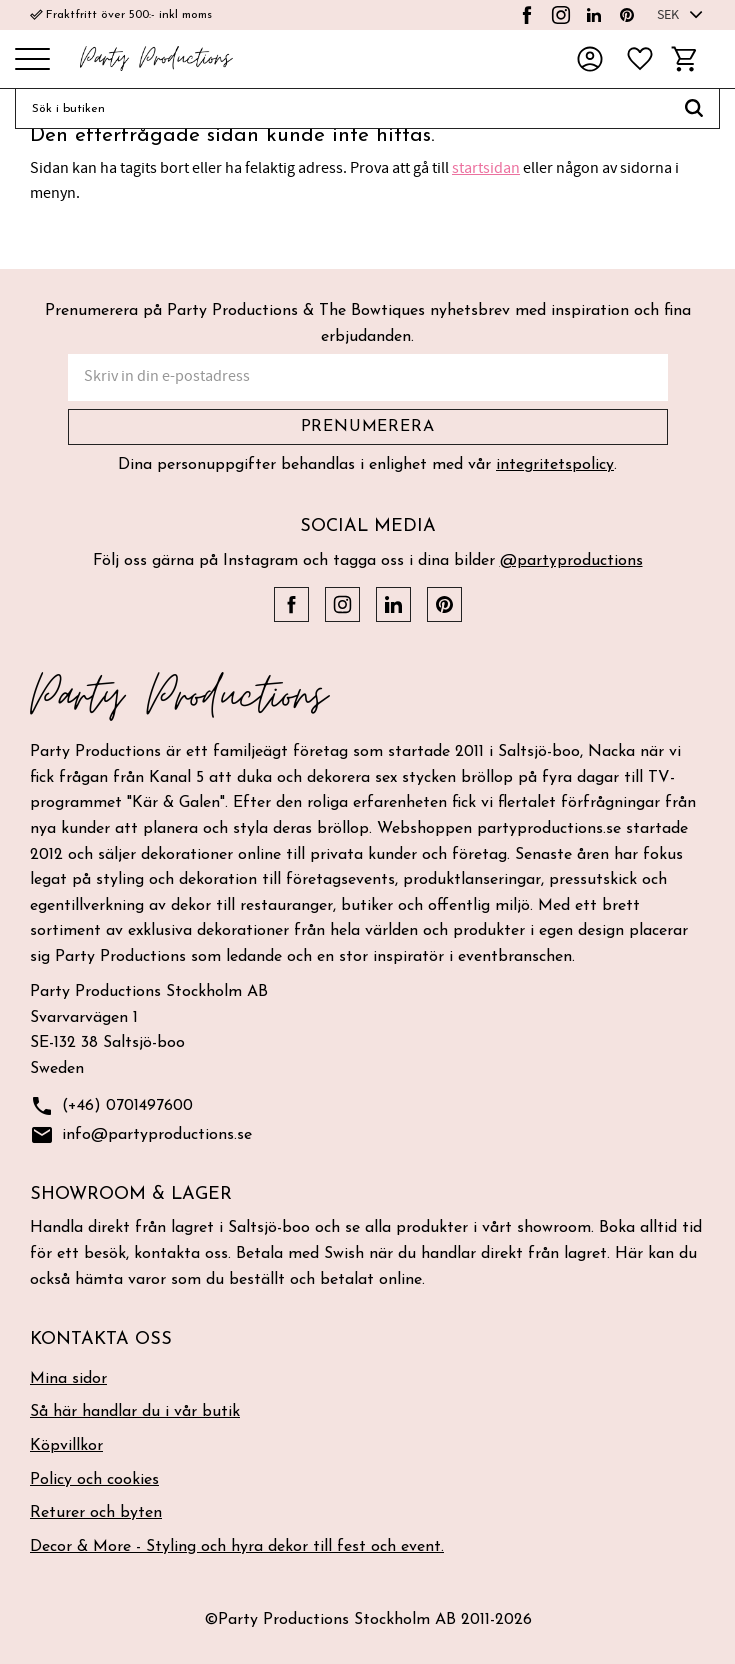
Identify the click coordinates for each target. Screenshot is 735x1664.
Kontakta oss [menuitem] (101, 1339)
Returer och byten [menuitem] (96, 1513)
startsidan (486, 168)
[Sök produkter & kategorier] (342, 109)
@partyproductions (571, 561)
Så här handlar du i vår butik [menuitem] (135, 1412)
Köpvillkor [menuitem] (66, 1446)
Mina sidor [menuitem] (68, 1379)
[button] (32, 60)
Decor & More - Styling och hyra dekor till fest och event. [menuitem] (237, 1547)
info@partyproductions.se (141, 1135)
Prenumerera (368, 427)
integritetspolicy (555, 465)
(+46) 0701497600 (111, 1106)
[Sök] (694, 109)
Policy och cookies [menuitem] (94, 1480)
